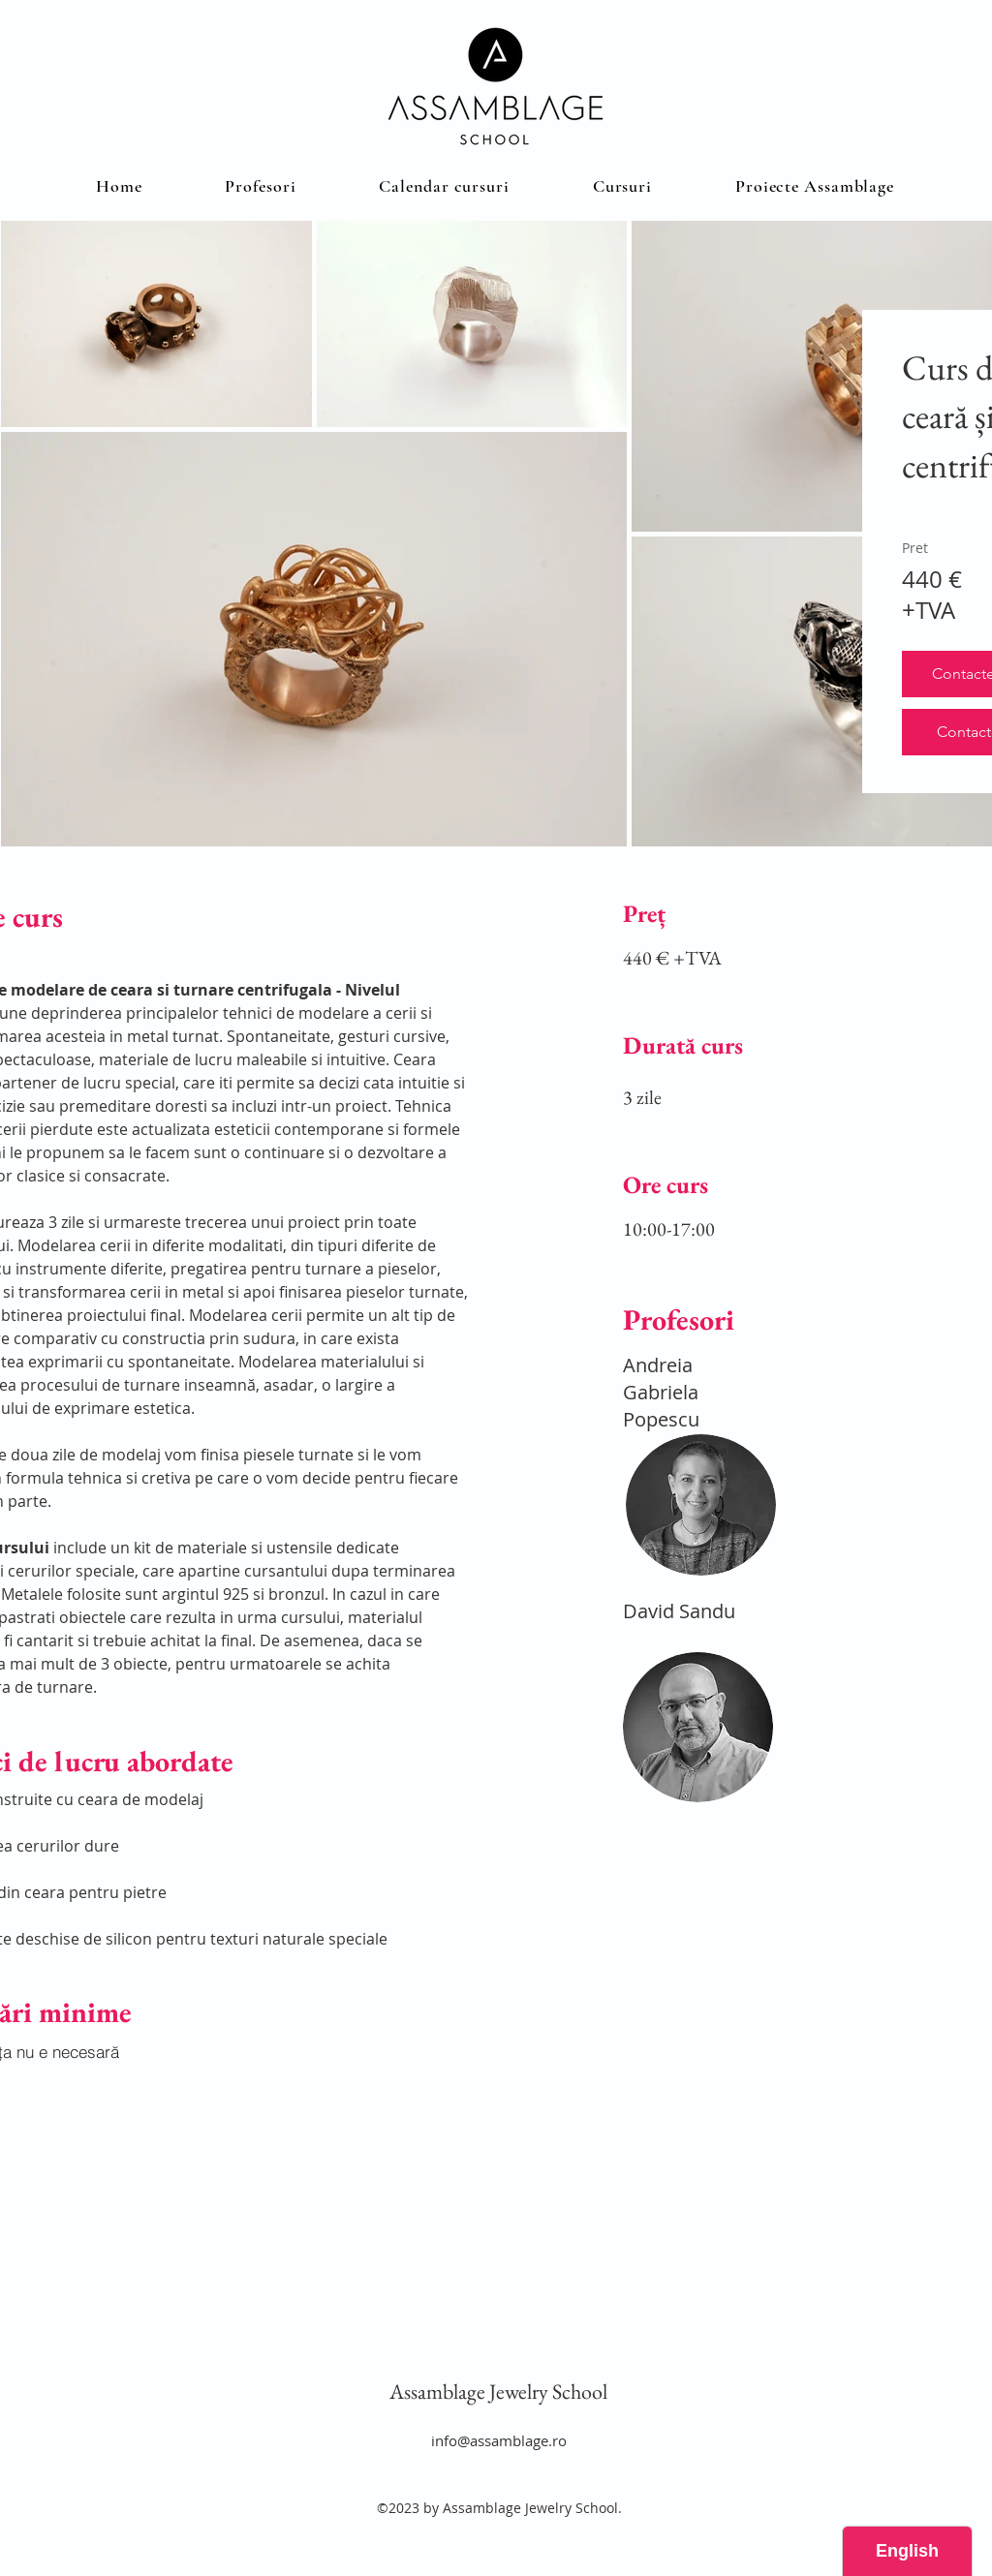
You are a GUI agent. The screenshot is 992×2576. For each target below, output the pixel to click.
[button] (622, 186)
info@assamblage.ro (499, 2440)
